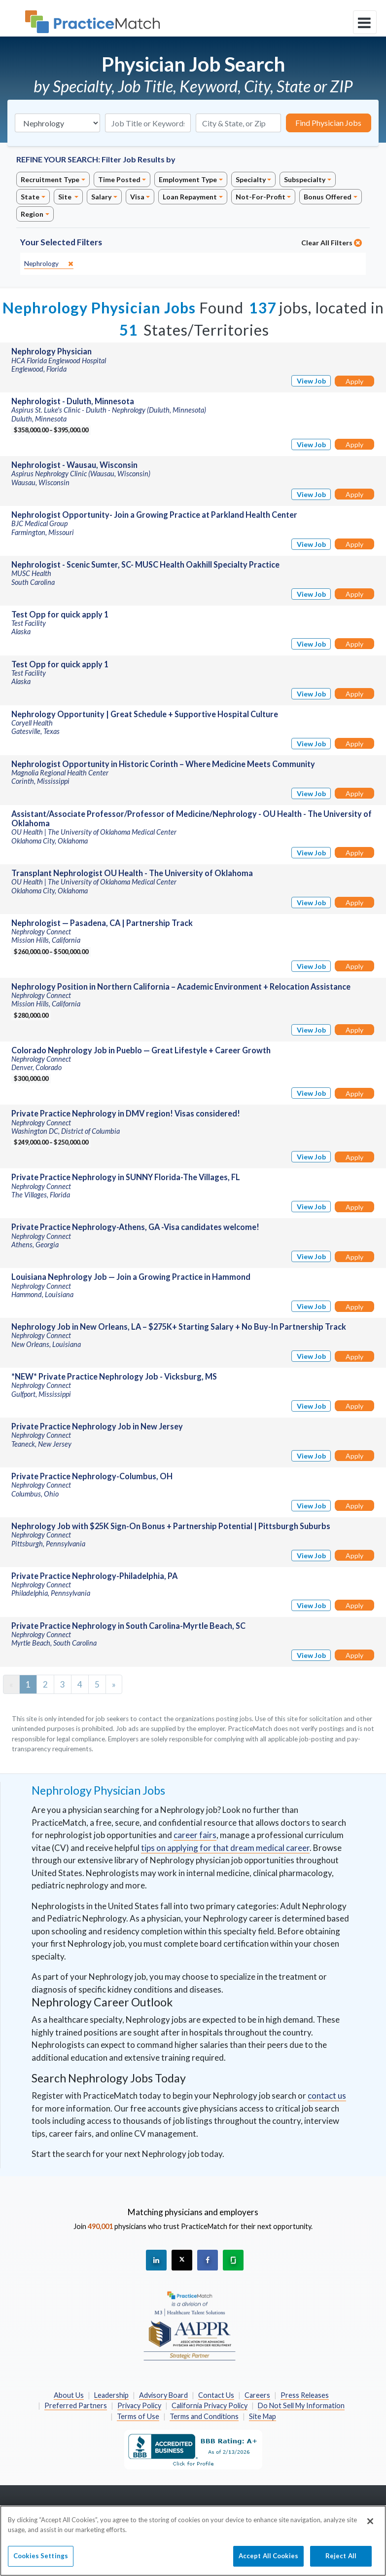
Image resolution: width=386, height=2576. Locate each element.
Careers (257, 2395)
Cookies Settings (40, 2560)
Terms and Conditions (204, 2416)
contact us (327, 2095)
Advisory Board (163, 2395)
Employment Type (188, 179)
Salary (101, 196)
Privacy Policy (139, 2405)
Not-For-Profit (260, 196)
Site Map (262, 2416)
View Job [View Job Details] (311, 381)
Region (32, 214)
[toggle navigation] (365, 22)
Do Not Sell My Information (301, 2405)
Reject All (340, 2560)
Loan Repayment (190, 196)
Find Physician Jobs (328, 122)
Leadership (111, 2395)
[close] (48, 264)
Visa (137, 196)
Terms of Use (138, 2416)
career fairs (195, 1835)
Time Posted (119, 179)
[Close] (370, 2526)
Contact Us (216, 2395)
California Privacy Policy (209, 2405)
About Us (69, 2395)
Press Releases (305, 2395)
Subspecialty (304, 179)
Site (65, 196)
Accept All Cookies (268, 2560)
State (30, 196)
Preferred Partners (75, 2405)
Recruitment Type (50, 179)
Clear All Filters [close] (331, 242)
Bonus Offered (327, 196)
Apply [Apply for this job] (354, 381)
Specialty (251, 179)
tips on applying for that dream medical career (225, 1848)
